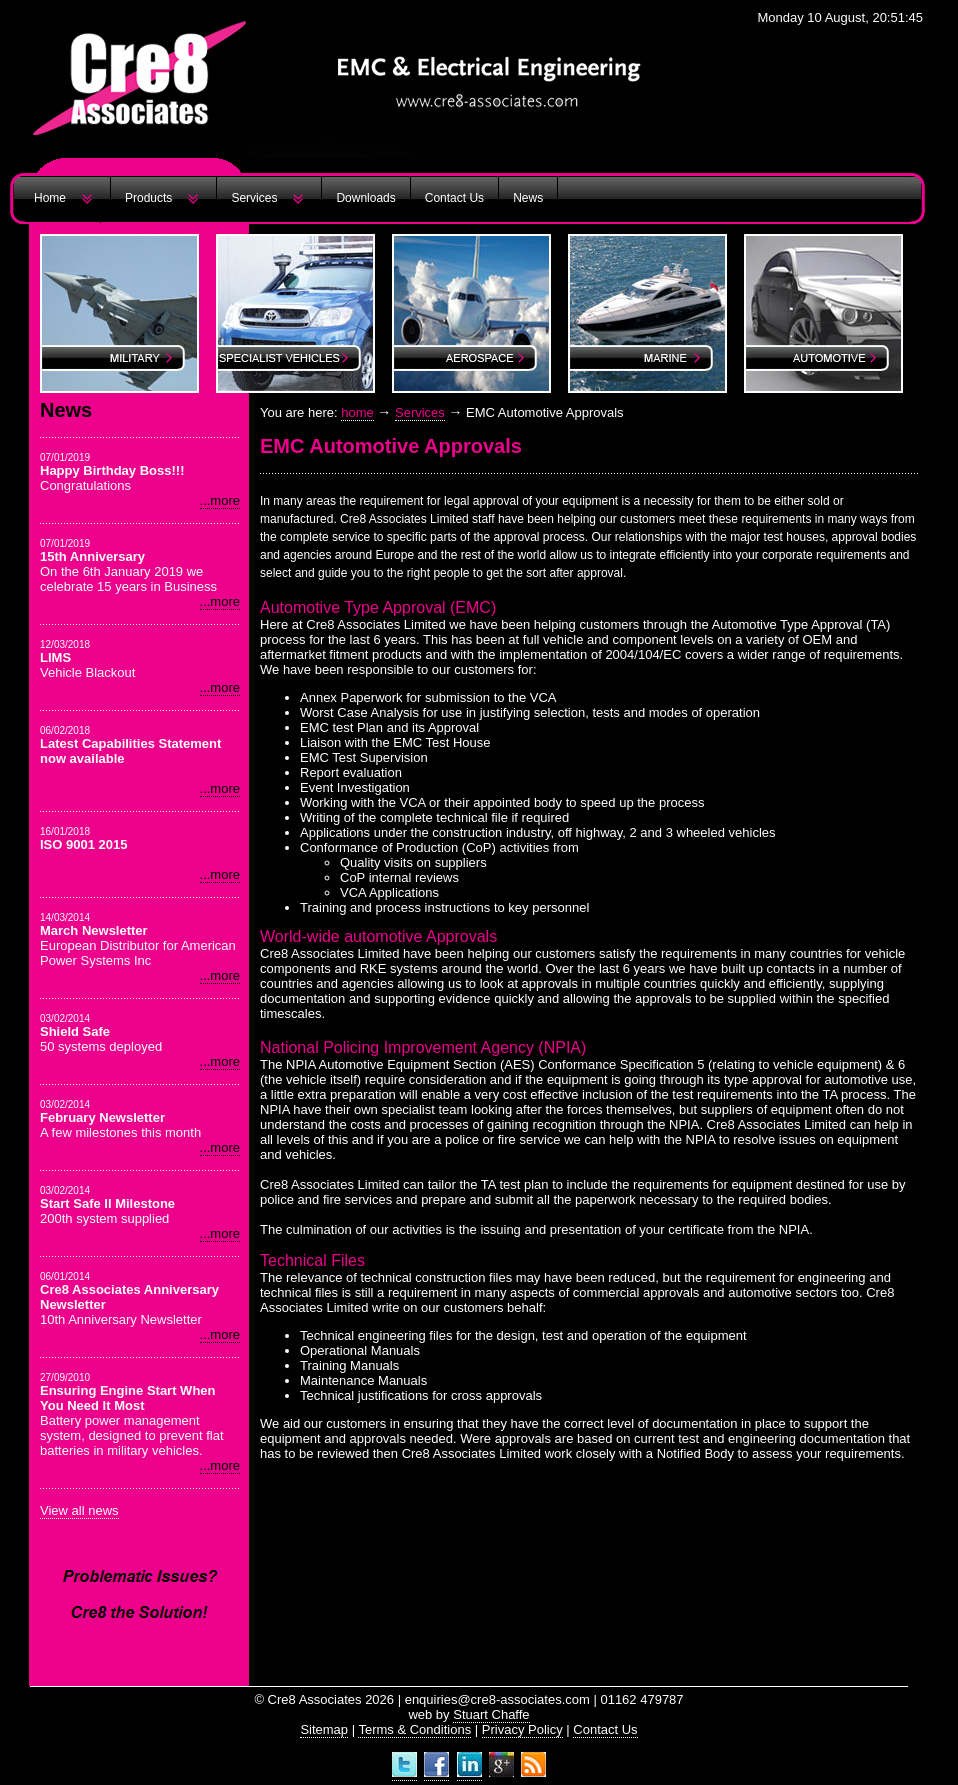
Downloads (365, 198)
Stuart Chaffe (491, 1714)
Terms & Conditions (414, 1729)
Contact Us (454, 198)
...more (220, 500)
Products (148, 198)
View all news (79, 1510)
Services (254, 198)
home (357, 412)
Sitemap (324, 1729)
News (528, 198)
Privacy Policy (522, 1729)
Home (50, 198)
